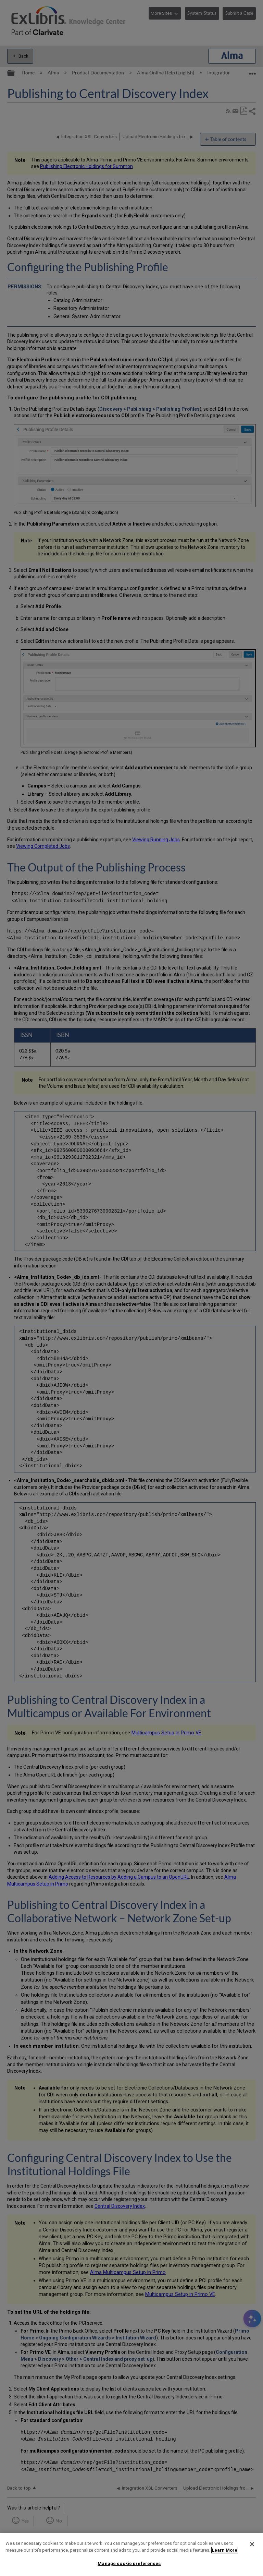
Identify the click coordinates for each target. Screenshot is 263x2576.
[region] (131, 2554)
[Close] (252, 2544)
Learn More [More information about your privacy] (224, 2550)
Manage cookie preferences (129, 2563)
